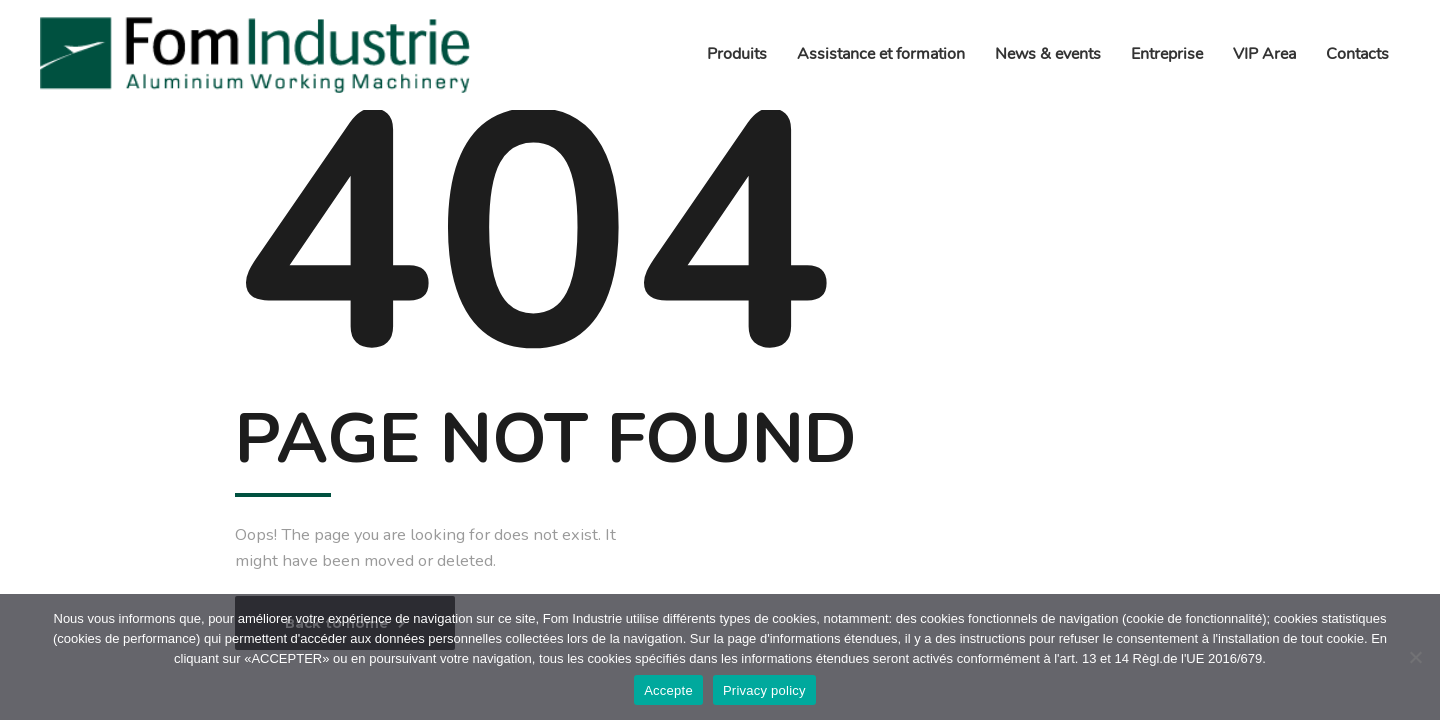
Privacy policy (764, 690)
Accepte (668, 690)
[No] (1415, 657)
